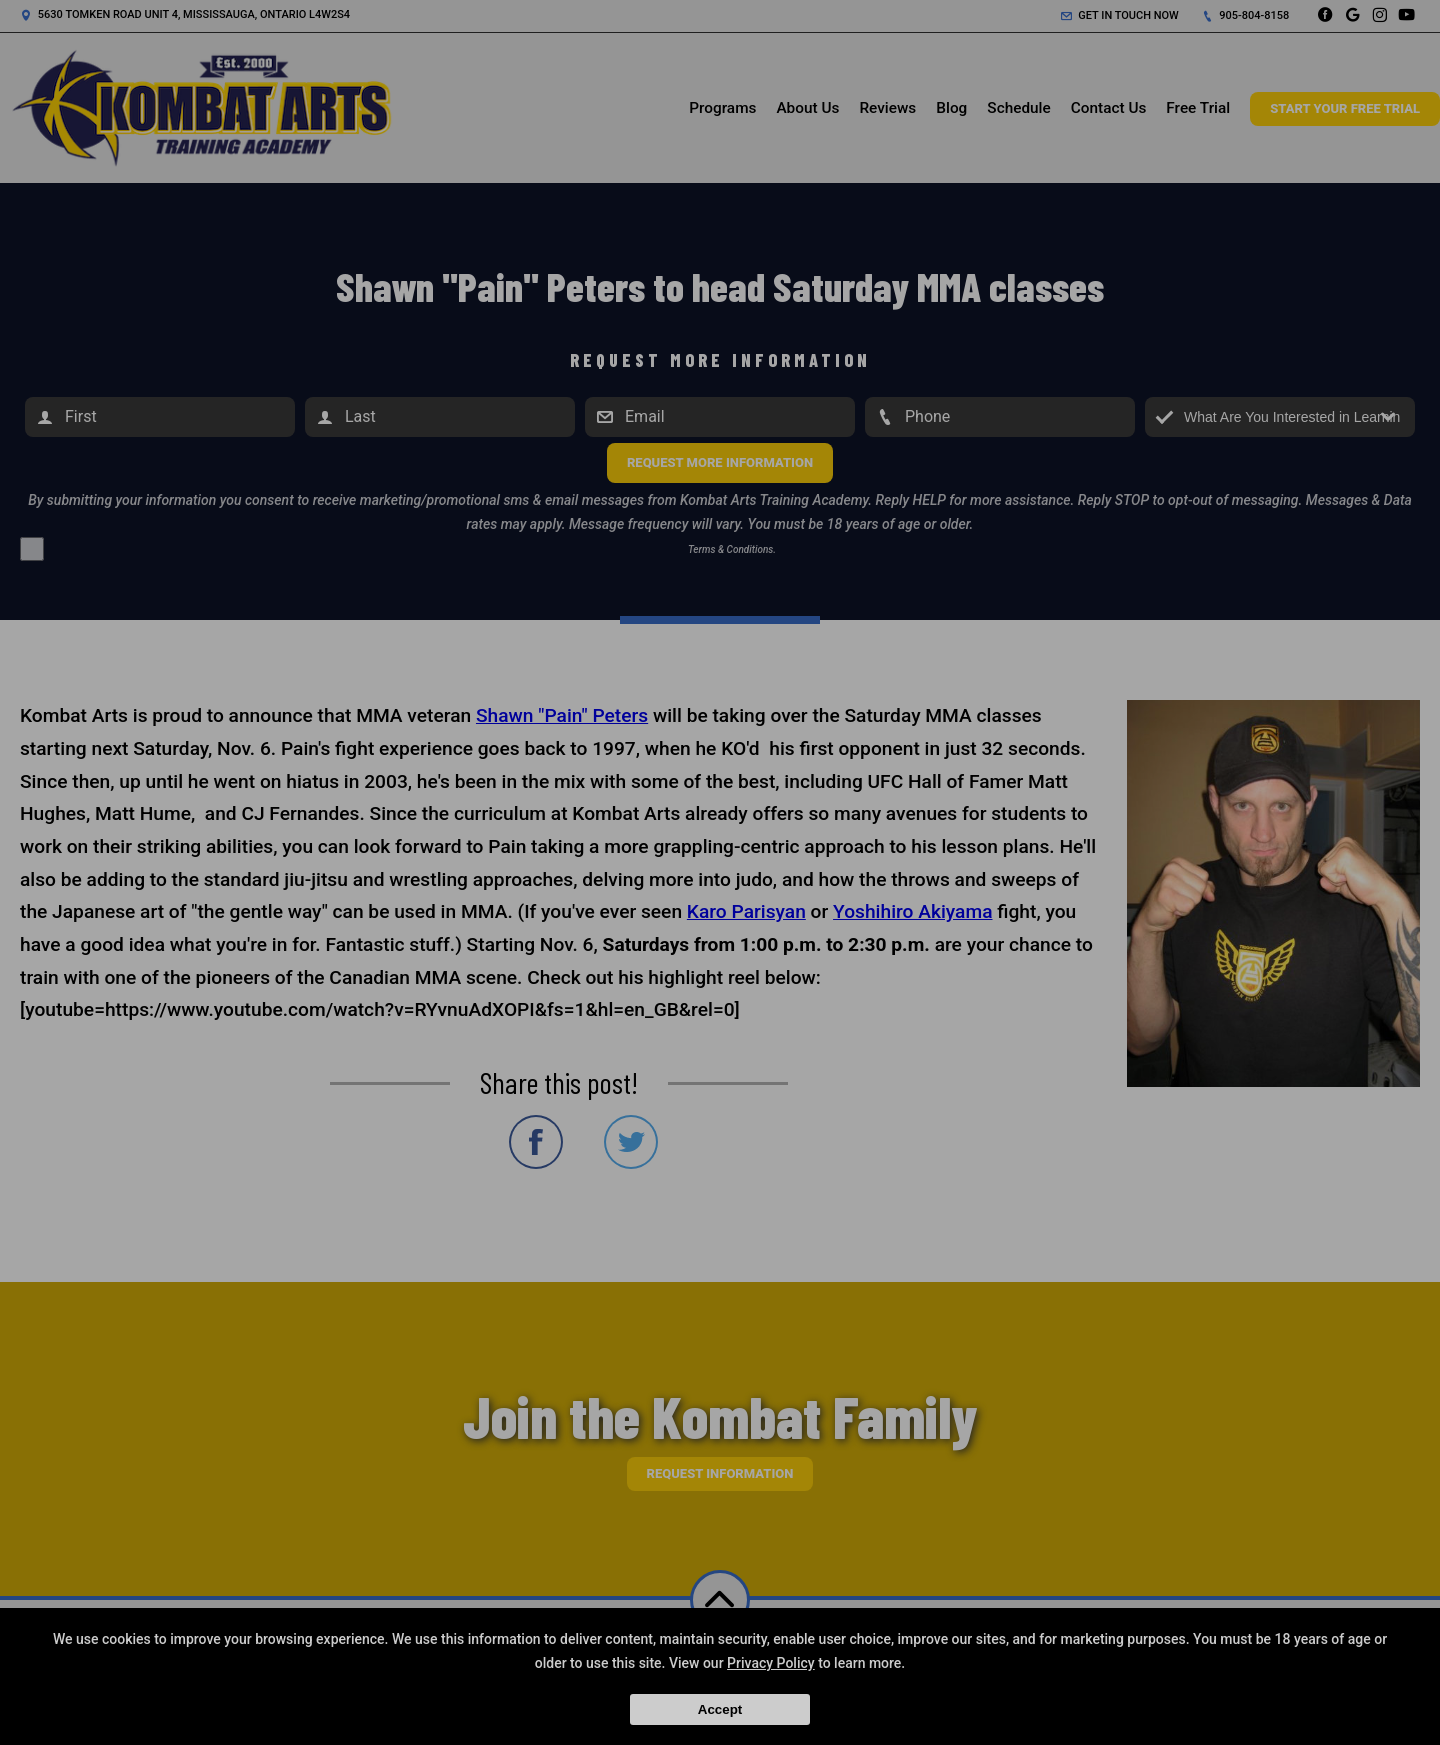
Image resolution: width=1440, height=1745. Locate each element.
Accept (720, 1709)
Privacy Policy (771, 1663)
